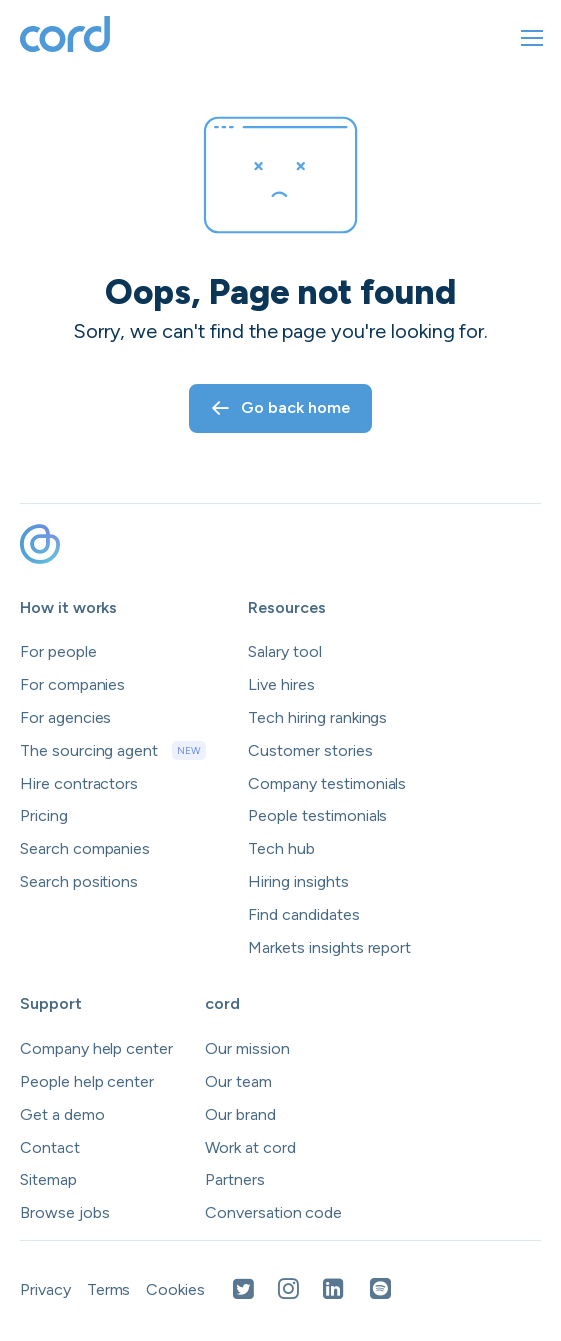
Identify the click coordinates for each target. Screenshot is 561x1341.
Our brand (240, 1114)
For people (58, 651)
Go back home (280, 407)
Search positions (79, 881)
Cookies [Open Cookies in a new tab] (175, 1289)
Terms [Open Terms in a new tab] (109, 1289)
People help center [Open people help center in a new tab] (87, 1081)
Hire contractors (79, 783)
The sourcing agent (113, 751)
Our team (238, 1081)
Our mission (247, 1048)
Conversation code (273, 1212)
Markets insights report (329, 947)
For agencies (65, 717)
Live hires (281, 684)
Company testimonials (327, 783)
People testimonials (317, 815)
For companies (72, 684)
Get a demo (62, 1114)
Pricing (44, 815)
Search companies (85, 848)
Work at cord (250, 1147)
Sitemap (48, 1179)
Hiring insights (298, 881)
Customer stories (310, 750)
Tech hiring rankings (317, 717)
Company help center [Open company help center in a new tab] (96, 1048)
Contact (50, 1147)
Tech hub (281, 848)
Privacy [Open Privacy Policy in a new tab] (45, 1289)
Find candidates (303, 914)
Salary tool (284, 651)
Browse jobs (64, 1212)
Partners (235, 1179)
